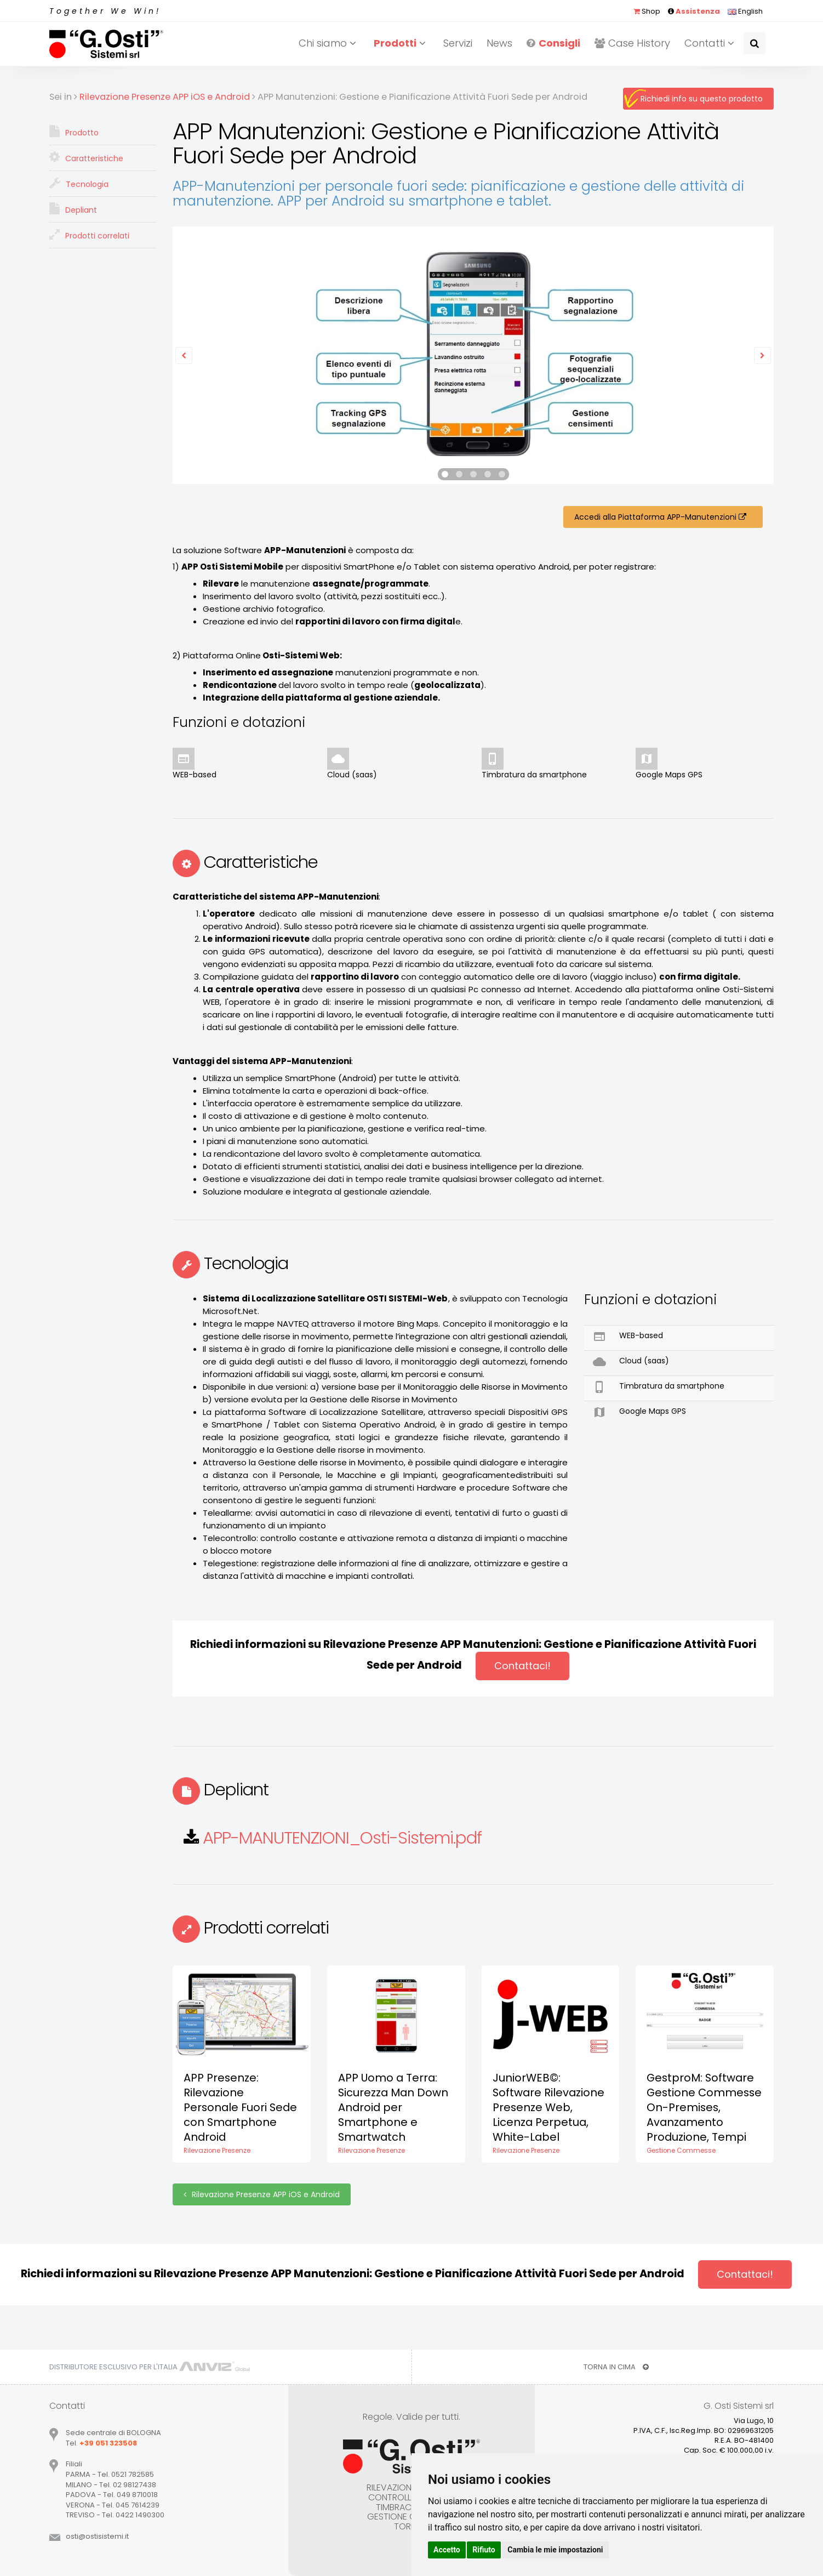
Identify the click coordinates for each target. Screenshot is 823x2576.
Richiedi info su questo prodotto (702, 98)
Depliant (73, 208)
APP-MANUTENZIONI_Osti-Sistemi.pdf (342, 1838)
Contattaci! (522, 1666)
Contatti (711, 43)
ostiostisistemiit (97, 2536)
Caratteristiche (86, 157)
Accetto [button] (446, 2549)
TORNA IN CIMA (616, 2367)
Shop (646, 11)
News (499, 43)
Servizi (457, 43)
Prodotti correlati (89, 234)
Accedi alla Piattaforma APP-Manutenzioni (663, 516)
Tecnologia (78, 183)
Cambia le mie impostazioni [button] (555, 2549)
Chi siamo (329, 43)
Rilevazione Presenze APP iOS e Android (262, 2194)
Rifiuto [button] (483, 2549)
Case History (632, 43)
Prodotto (74, 131)
